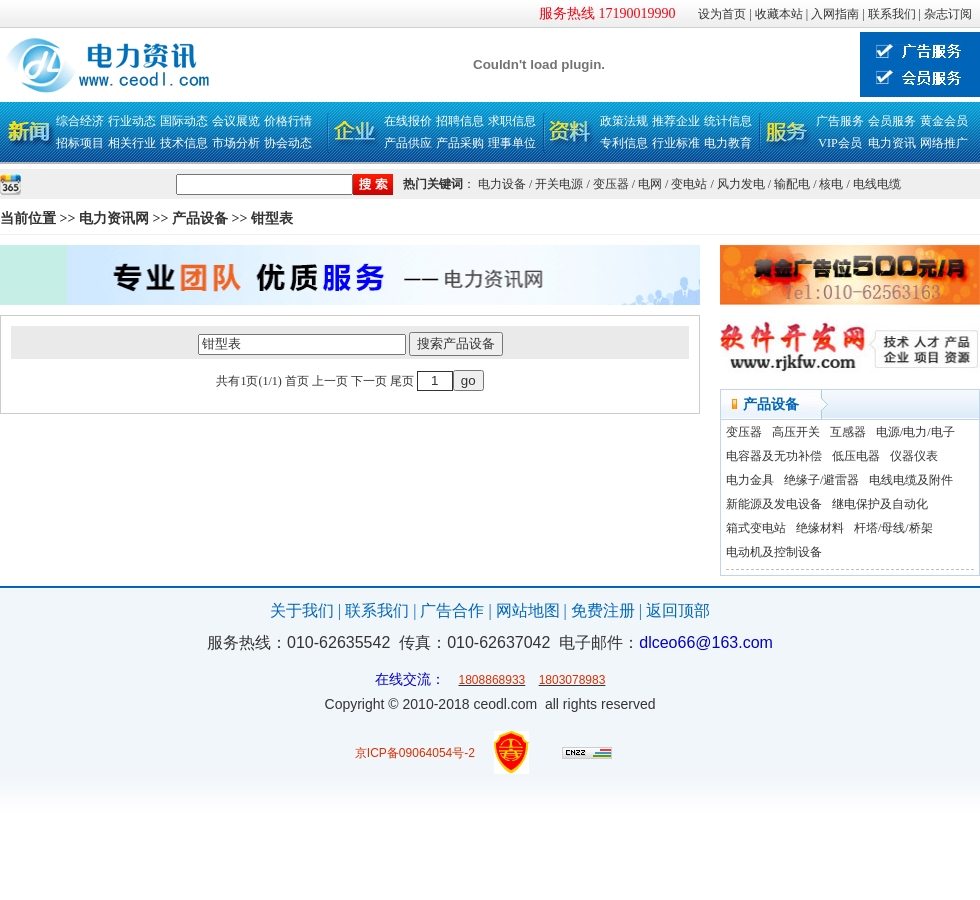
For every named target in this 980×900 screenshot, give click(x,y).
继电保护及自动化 (880, 504)
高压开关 (796, 432)
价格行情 (288, 121)
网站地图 (528, 610)
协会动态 (288, 143)
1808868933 (492, 680)
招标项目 (80, 143)
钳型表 (272, 218)
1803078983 (572, 680)
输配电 (792, 184)
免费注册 (603, 610)
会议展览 (236, 121)
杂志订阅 (948, 14)
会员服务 (892, 121)
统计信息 (728, 121)
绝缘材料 (820, 528)
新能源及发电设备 (774, 504)
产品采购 (460, 143)
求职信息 (512, 121)
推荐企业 (676, 121)
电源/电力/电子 (915, 432)
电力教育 (728, 143)
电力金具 (750, 480)
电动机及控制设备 (774, 552)
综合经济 (80, 121)
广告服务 (840, 121)
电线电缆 (877, 184)
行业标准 (676, 143)
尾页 (402, 381)
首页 (297, 381)
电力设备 (502, 184)
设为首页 (722, 14)
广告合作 (452, 610)
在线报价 (408, 121)
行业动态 (132, 121)
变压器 (611, 184)
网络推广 (944, 143)
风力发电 (741, 184)
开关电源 (559, 184)
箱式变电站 (756, 528)
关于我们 (302, 610)
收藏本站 (779, 14)
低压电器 (856, 456)
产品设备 (200, 218)
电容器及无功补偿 (774, 456)
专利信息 (624, 143)
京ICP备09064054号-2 (415, 753)
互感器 (848, 432)
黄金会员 (944, 121)
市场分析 (236, 143)
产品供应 (408, 143)
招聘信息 (460, 121)
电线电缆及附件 (911, 480)
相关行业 (132, 143)
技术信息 (184, 143)
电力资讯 (892, 143)
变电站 (689, 184)
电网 (650, 184)
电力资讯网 (114, 218)
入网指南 (835, 14)
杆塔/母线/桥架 (893, 528)
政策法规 (624, 121)
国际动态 (184, 121)
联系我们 (892, 14)
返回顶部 (678, 610)
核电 (831, 184)
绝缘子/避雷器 (821, 480)
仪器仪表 (914, 456)
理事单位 (512, 143)
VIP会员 (839, 143)
